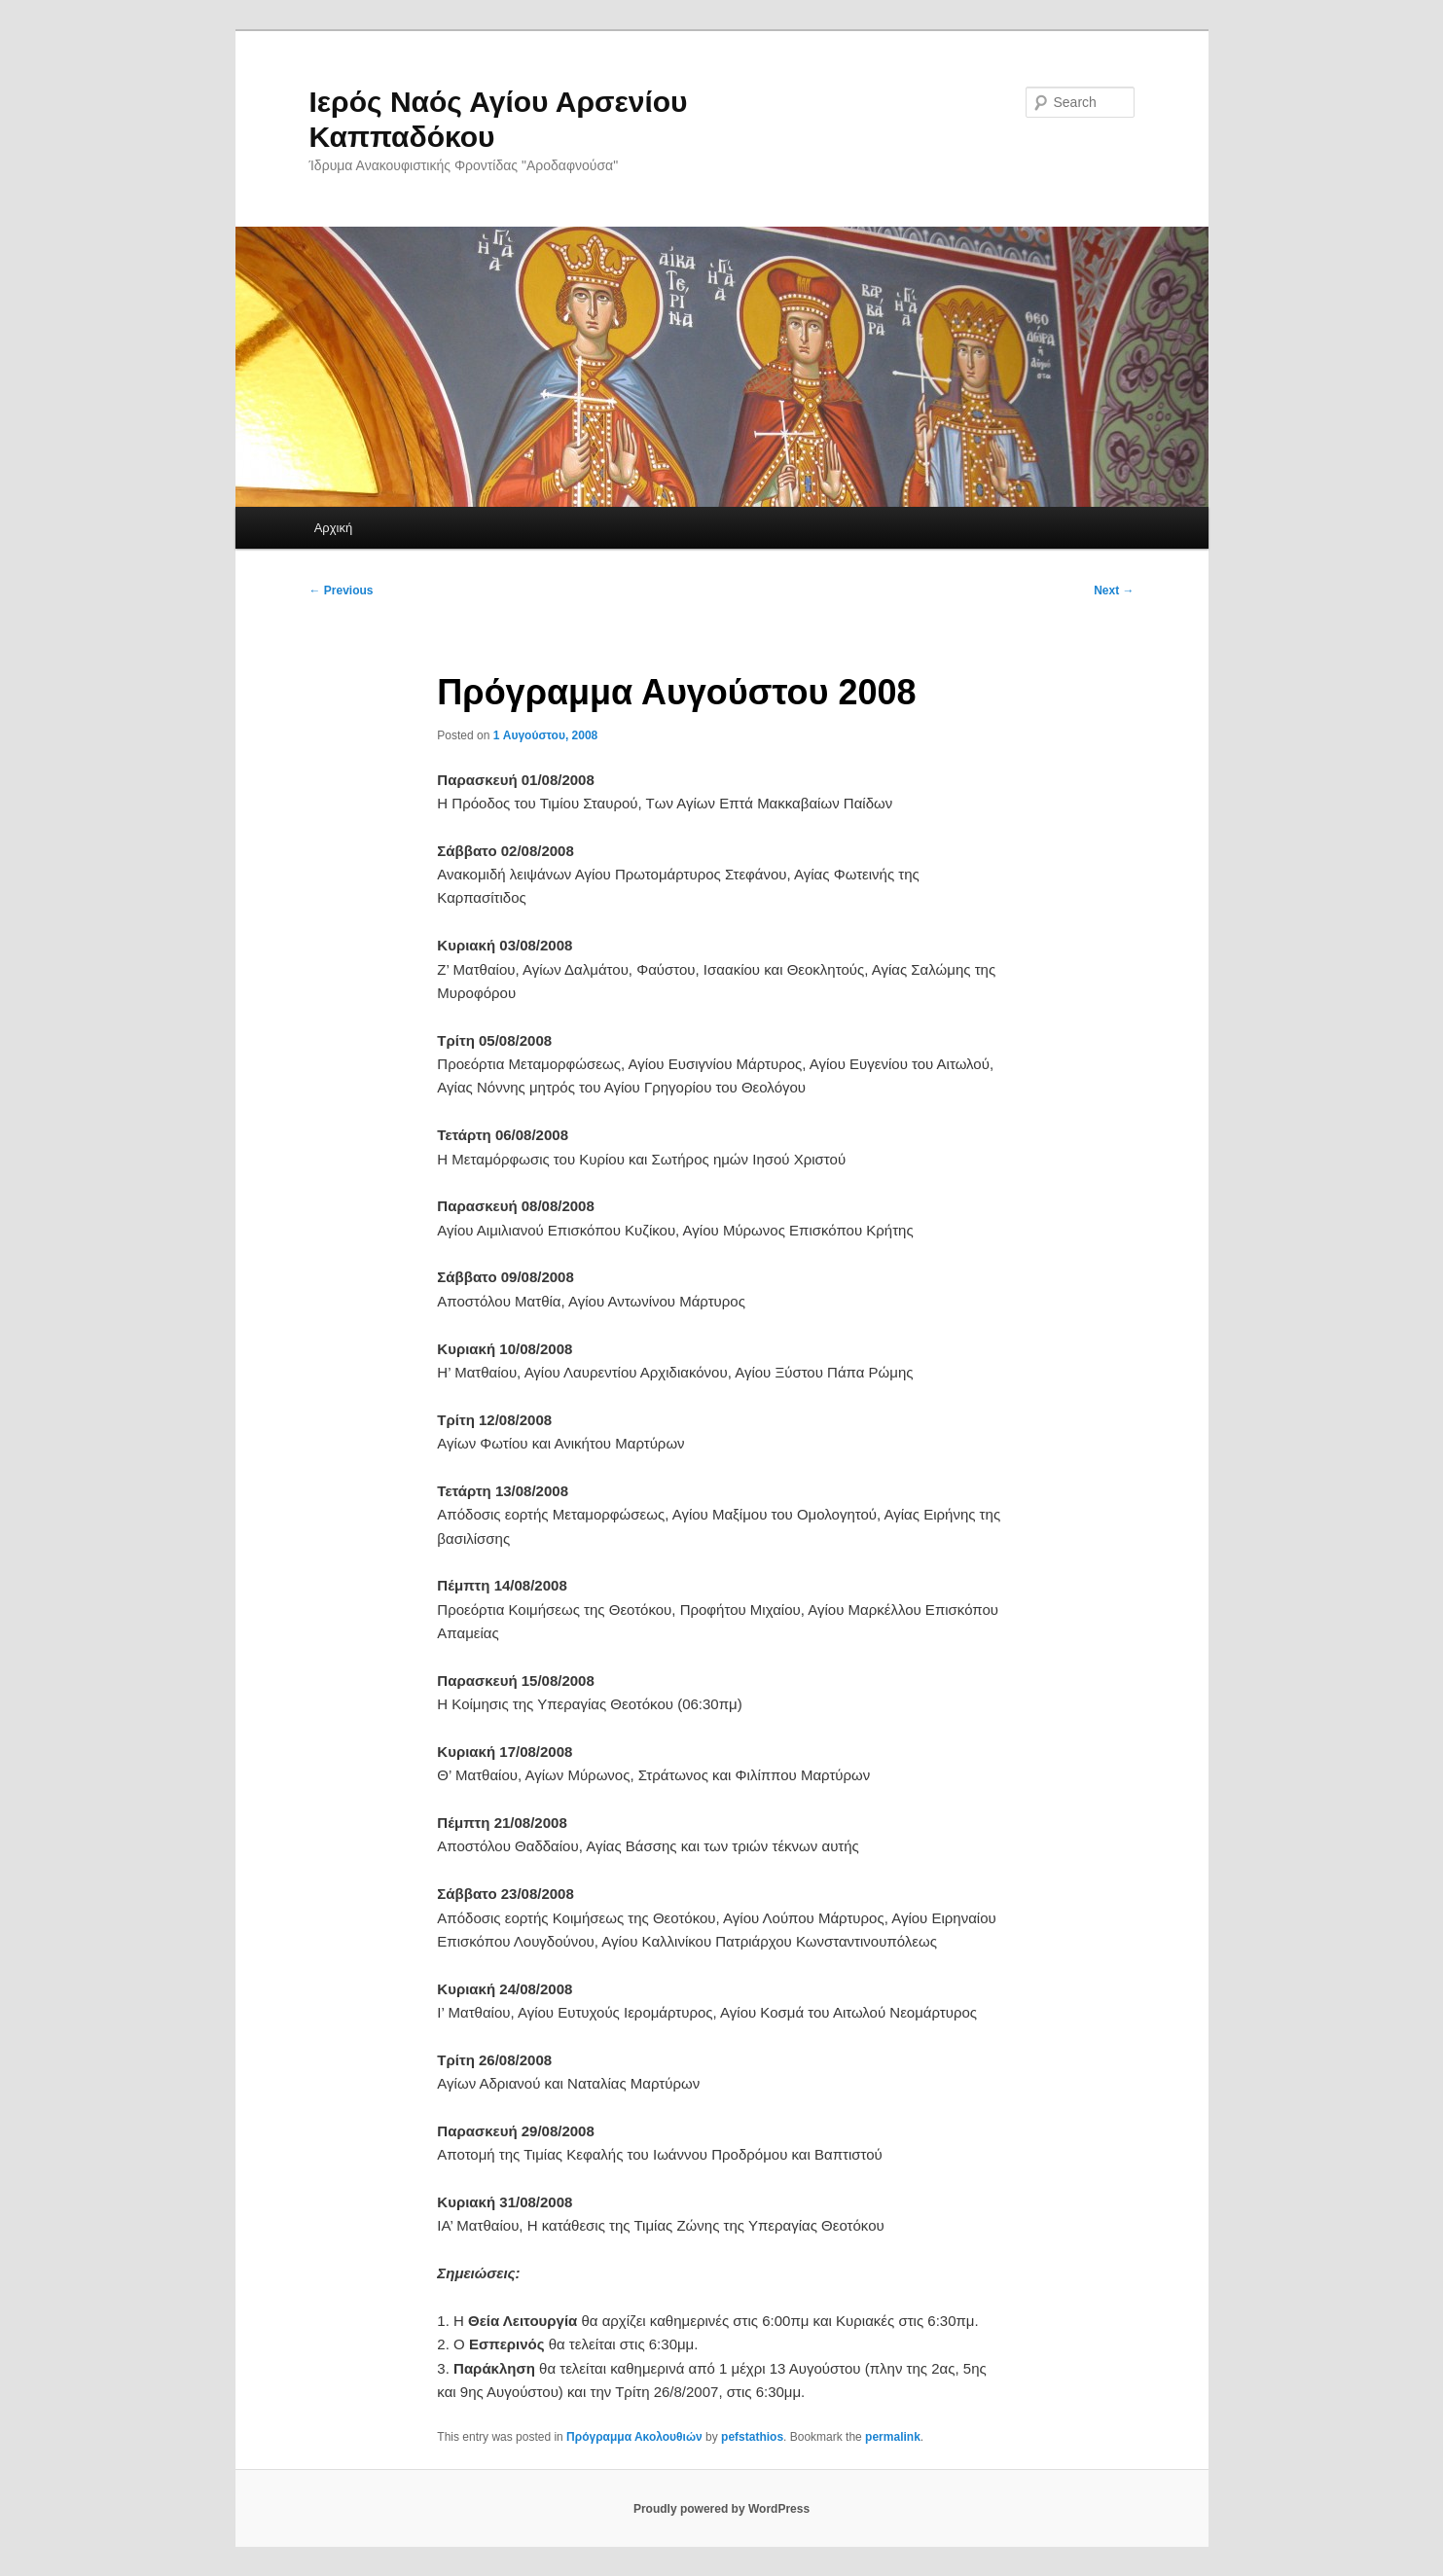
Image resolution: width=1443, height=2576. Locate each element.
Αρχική (333, 527)
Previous (341, 590)
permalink (892, 2437)
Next (1114, 590)
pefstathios (752, 2437)
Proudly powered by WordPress (721, 2509)
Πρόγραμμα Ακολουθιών (634, 2437)
